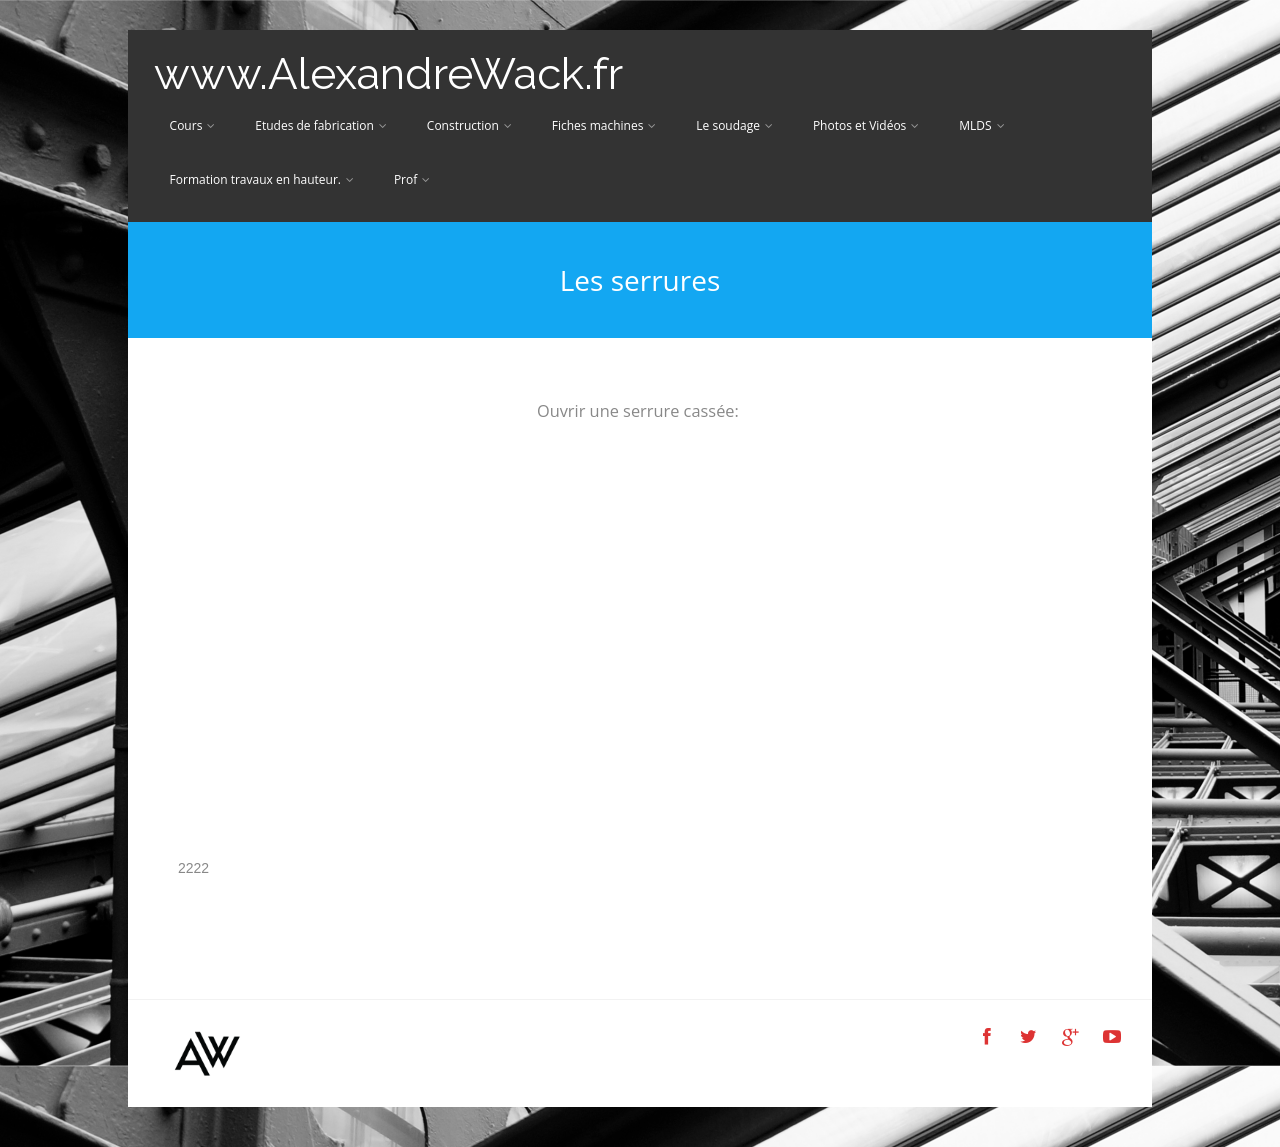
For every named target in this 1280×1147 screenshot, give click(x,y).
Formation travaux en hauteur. (262, 179)
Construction (469, 125)
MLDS (981, 125)
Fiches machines (604, 125)
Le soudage (734, 125)
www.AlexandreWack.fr (388, 73)
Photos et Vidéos (866, 125)
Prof (412, 179)
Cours (193, 125)
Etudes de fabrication (321, 125)
